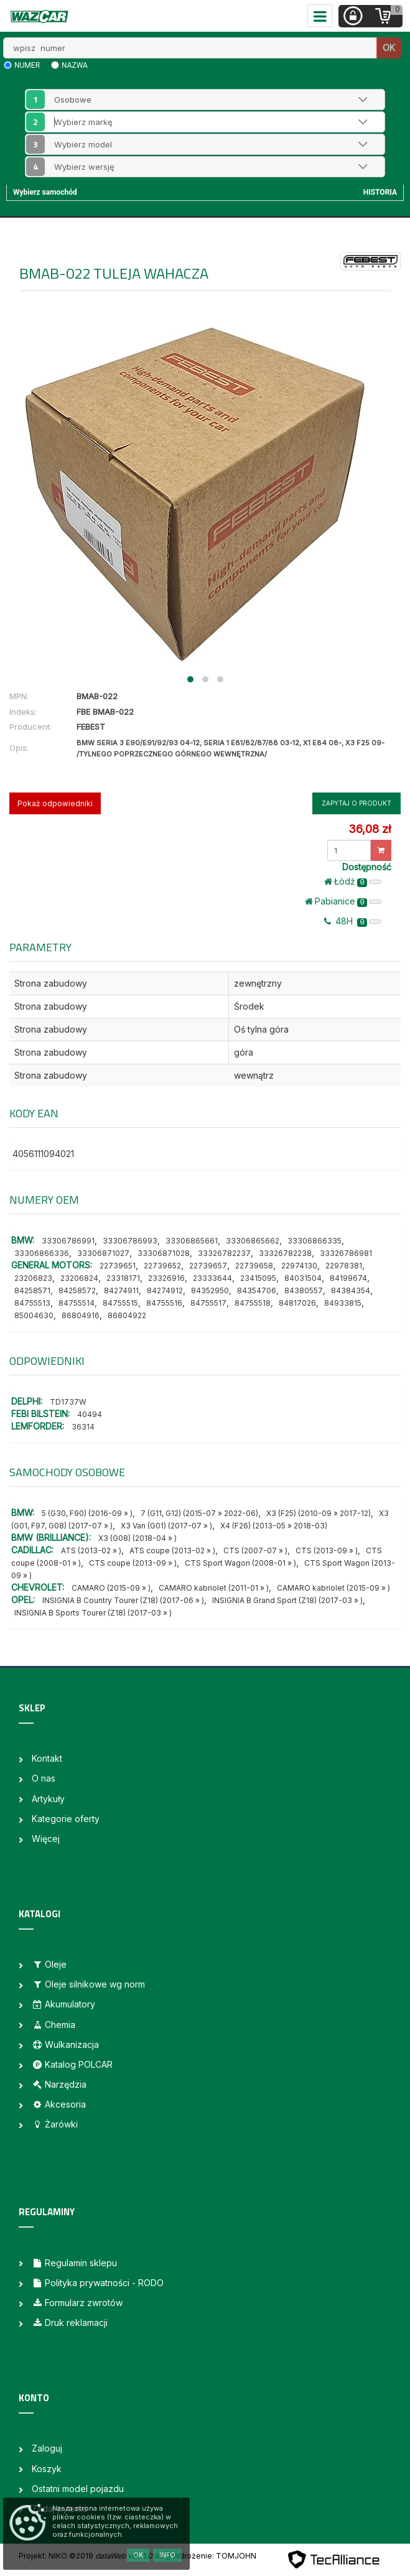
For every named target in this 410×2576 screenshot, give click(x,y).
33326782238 (285, 1253)
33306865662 (252, 1240)
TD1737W (68, 1402)
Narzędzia (59, 2084)
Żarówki (55, 2124)
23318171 (123, 1278)
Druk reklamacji (70, 2322)
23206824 (79, 1278)
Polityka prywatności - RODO (98, 2282)
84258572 (77, 1290)
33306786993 (130, 1240)
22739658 (254, 1265)
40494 (89, 1414)
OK (389, 47)
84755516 (164, 1303)
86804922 (127, 1315)
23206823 (33, 1278)
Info (167, 2555)
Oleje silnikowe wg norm (88, 1984)
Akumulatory (63, 2004)
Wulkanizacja (65, 2044)
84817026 (297, 1303)
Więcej (46, 1838)
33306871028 (163, 1253)
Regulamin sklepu (74, 2262)
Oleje (49, 1964)
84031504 (303, 1278)
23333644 (212, 1278)
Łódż (352, 881)
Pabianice (343, 901)
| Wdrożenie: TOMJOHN (212, 2555)
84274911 (121, 1290)
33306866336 (41, 1253)
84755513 (32, 1303)
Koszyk (47, 2468)
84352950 (210, 1290)
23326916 (166, 1278)
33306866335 (314, 1240)
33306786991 (68, 1240)
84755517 (208, 1303)
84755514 (76, 1303)
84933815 (342, 1303)
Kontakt (47, 1758)
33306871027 (103, 1253)
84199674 (348, 1278)
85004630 (34, 1315)
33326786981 (346, 1253)
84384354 (350, 1290)
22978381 (343, 1265)
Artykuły (48, 1798)
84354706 (256, 1290)
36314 (83, 1426)
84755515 (120, 1303)
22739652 (162, 1265)
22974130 (299, 1265)
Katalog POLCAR (72, 2064)
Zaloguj (47, 2448)
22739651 (118, 1265)
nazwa (75, 65)
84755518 (253, 1303)
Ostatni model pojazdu (78, 2488)
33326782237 (224, 1253)
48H (352, 921)
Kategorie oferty (66, 1818)
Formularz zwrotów (77, 2302)
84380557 (303, 1290)
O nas (43, 1778)
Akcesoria (59, 2104)
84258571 (32, 1290)
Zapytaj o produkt (356, 803)
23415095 (258, 1278)
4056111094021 (43, 1153)
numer (27, 65)
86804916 (81, 1315)
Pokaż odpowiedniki (55, 803)
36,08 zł (369, 828)
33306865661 (191, 1240)
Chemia (53, 2024)
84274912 (165, 1290)
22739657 (208, 1265)
